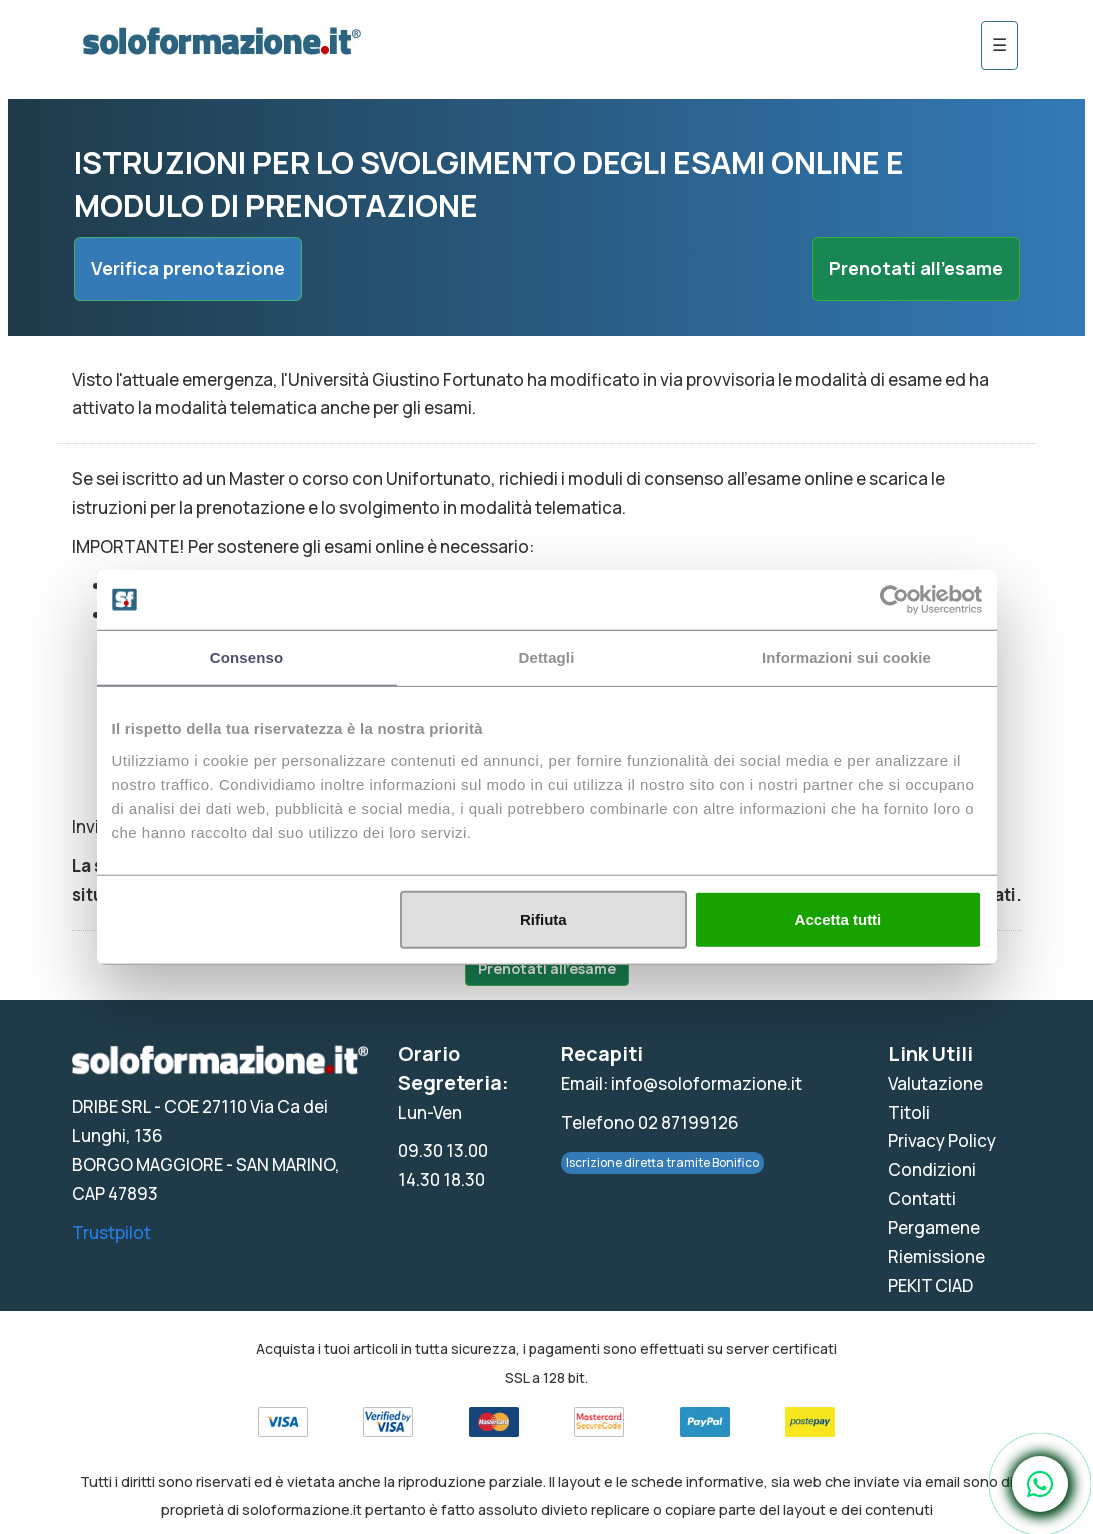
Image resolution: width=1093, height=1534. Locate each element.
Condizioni (932, 1169)
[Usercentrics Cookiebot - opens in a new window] (894, 600)
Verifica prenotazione (188, 268)
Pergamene (934, 1227)
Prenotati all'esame (916, 268)
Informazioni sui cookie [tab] (846, 657)
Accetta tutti (838, 918)
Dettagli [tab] (547, 657)
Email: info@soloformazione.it (681, 1083)
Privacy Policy (942, 1140)
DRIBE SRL (111, 1106)
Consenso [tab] (246, 657)
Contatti (922, 1198)
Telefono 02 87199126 (650, 1122)
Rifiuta (543, 918)
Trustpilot (111, 1232)
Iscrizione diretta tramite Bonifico (662, 1162)
